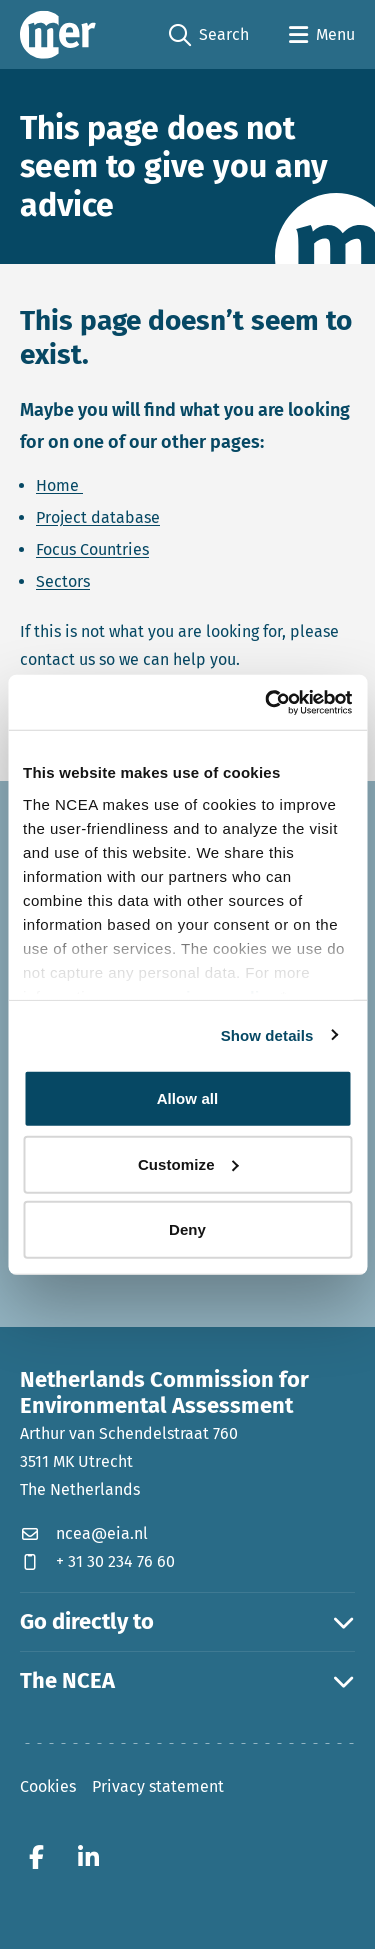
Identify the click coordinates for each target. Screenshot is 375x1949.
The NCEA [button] (187, 1681)
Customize (188, 1163)
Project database (98, 517)
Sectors (63, 581)
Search (209, 35)
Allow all (188, 1098)
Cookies (48, 1786)
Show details (267, 1034)
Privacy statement (158, 1786)
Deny (187, 1229)
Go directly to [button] (187, 1622)
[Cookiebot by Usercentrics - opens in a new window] (267, 702)
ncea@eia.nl (84, 1533)
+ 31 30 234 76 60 (97, 1561)
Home (59, 485)
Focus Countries (92, 549)
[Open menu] (322, 35)
